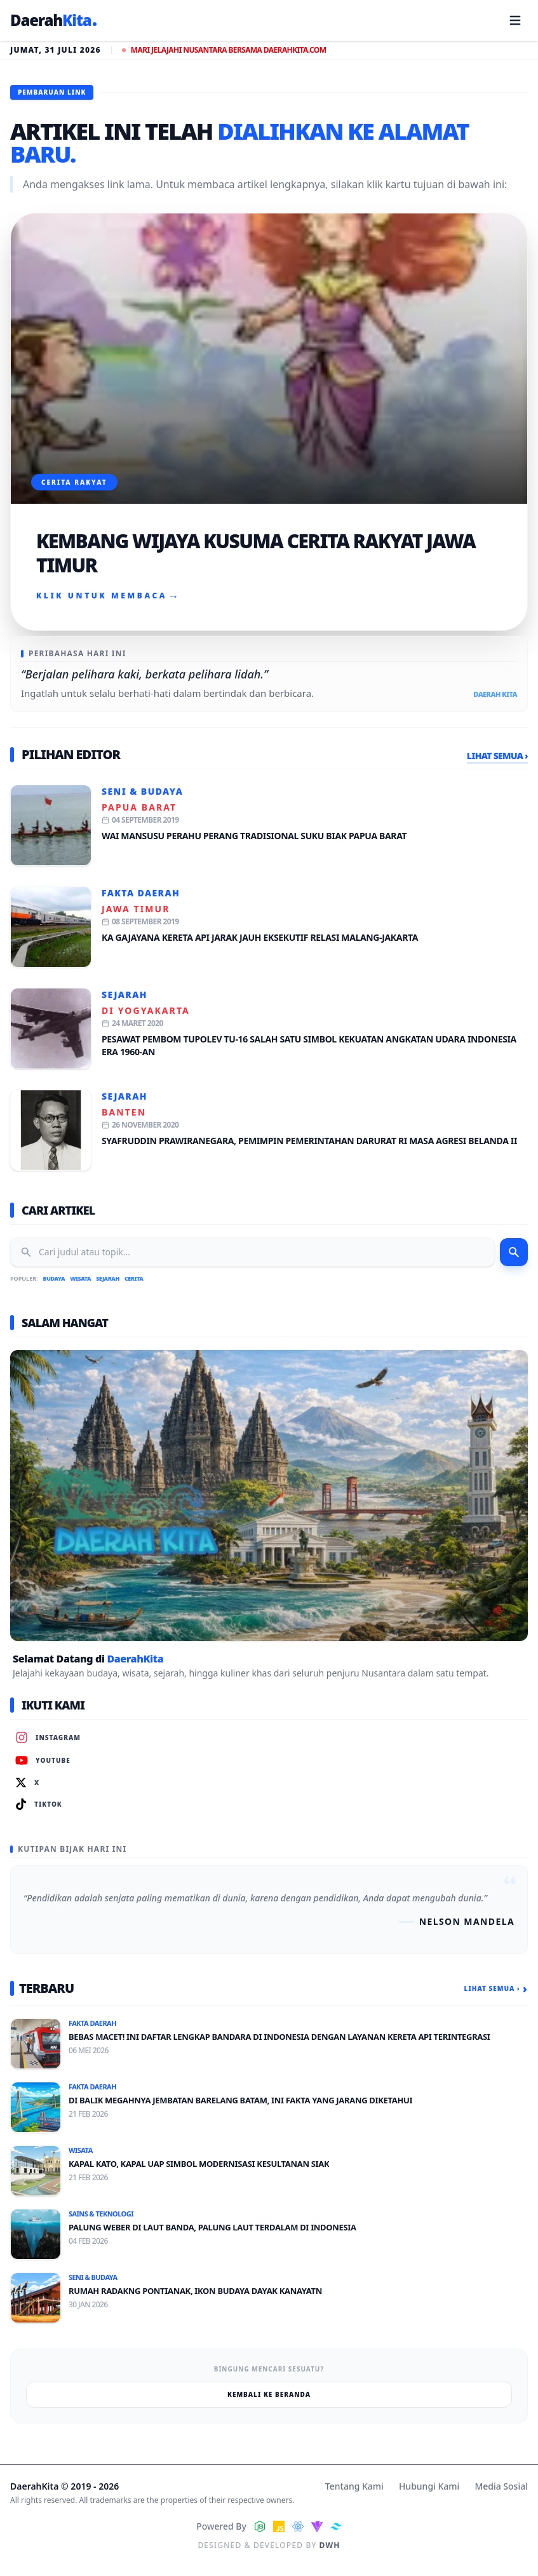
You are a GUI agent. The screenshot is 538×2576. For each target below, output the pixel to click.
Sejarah (124, 994)
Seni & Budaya (142, 791)
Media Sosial (501, 2486)
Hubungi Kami (429, 2486)
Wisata (80, 1278)
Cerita (133, 1278)
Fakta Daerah (141, 893)
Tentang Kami (354, 2486)
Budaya (54, 1278)
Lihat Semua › (497, 756)
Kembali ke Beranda (269, 2394)
